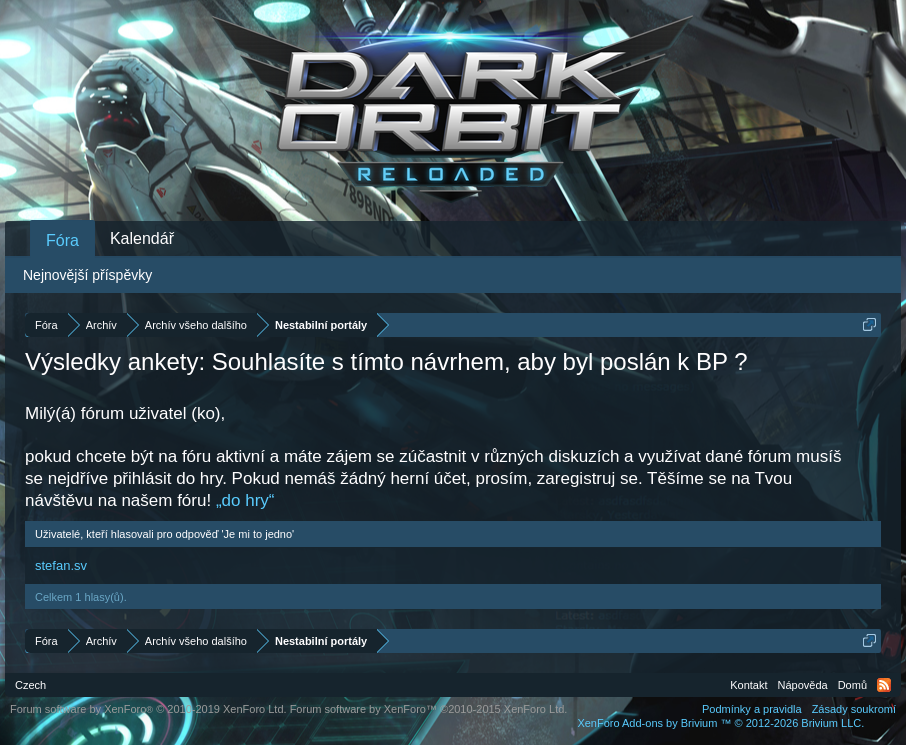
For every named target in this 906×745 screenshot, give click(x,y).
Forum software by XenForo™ (429, 709)
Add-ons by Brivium (720, 723)
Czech (30, 685)
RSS (884, 685)
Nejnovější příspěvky (87, 275)
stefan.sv (61, 565)
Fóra (62, 240)
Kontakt (748, 685)
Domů (852, 685)
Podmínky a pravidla (752, 709)
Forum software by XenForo (148, 709)
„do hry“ (245, 500)
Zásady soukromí (854, 709)
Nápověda (803, 685)
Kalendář (142, 238)
